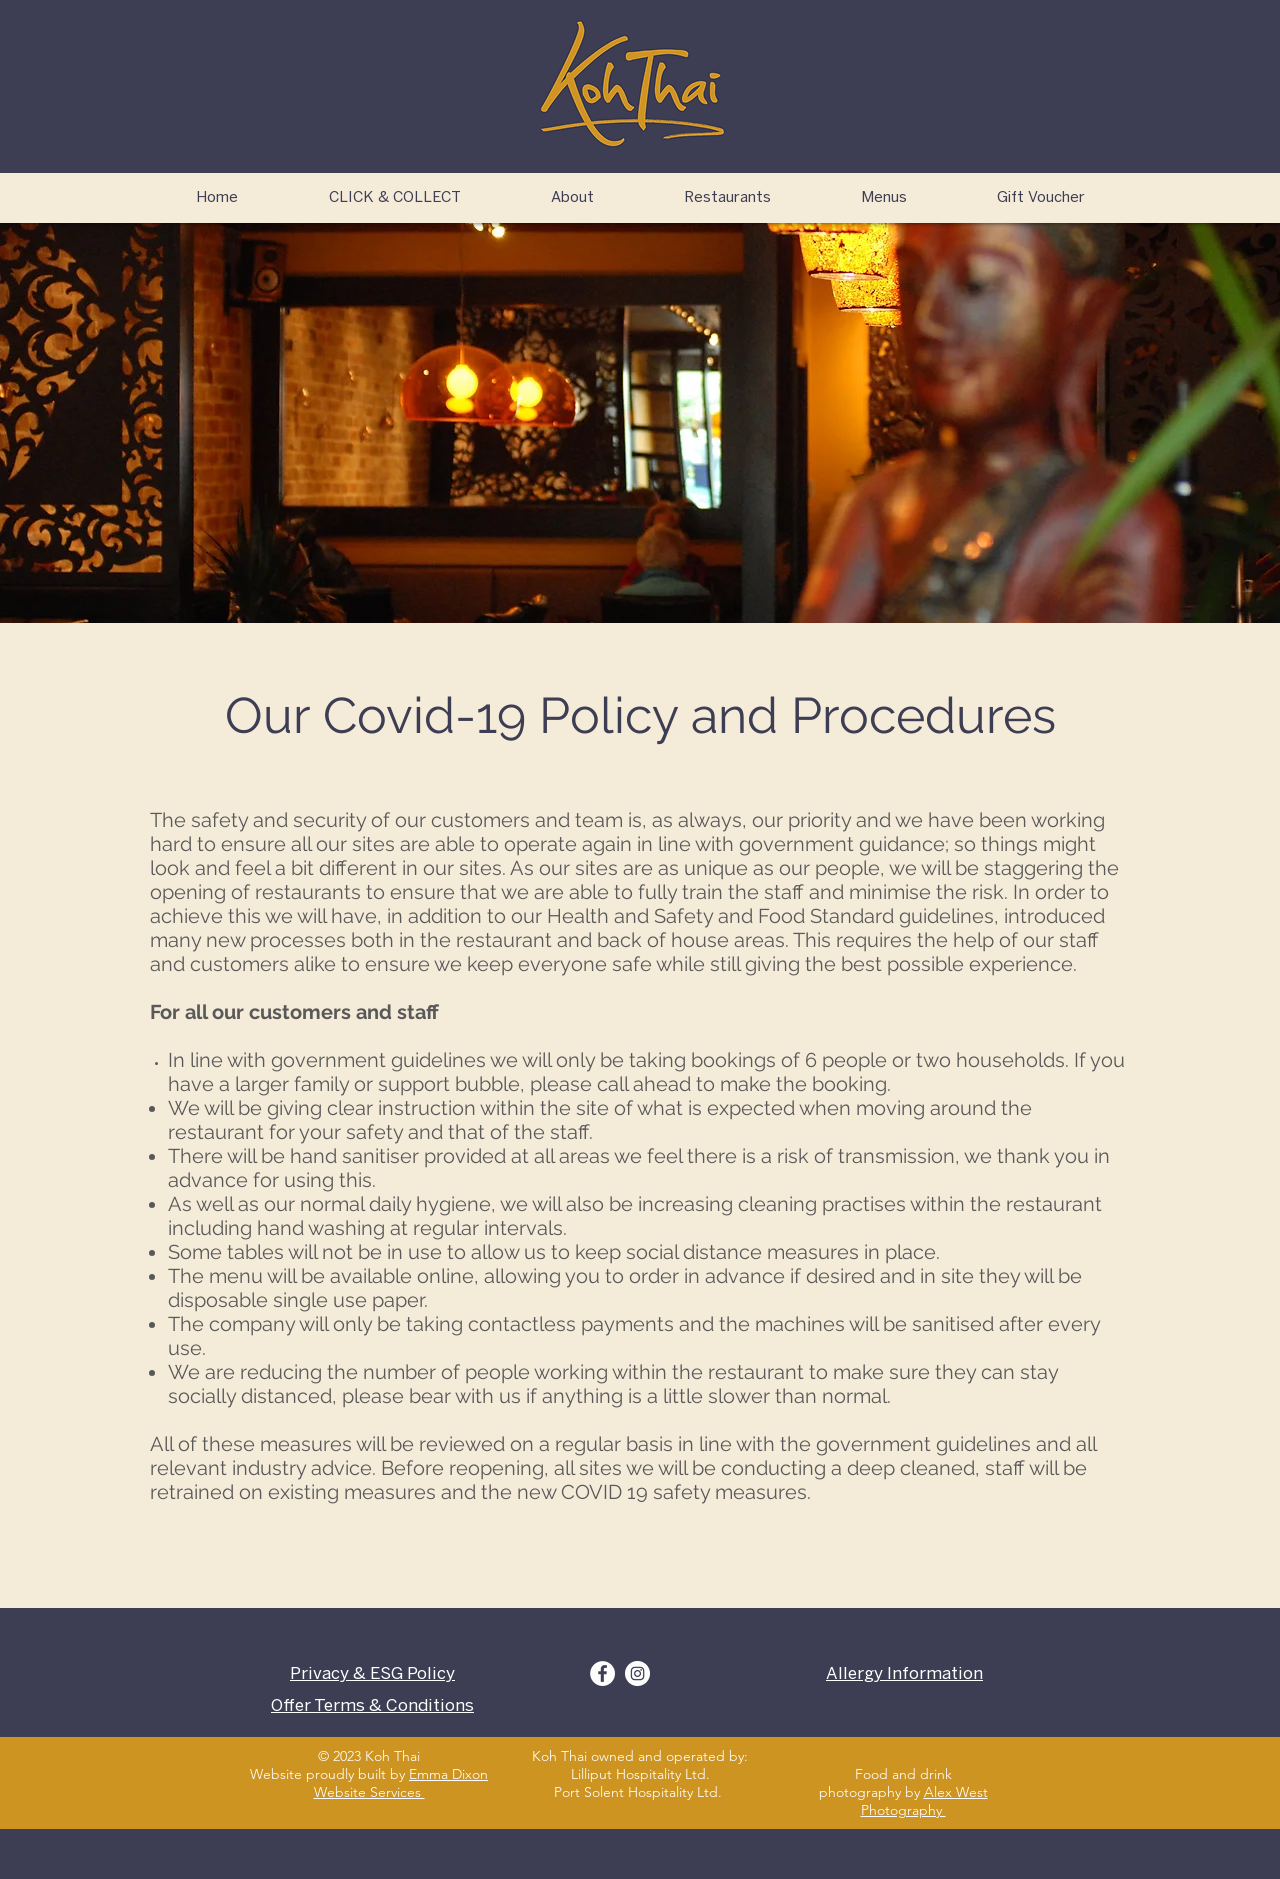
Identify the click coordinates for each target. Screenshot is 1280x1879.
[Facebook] (602, 1673)
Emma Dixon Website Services (401, 1783)
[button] (727, 198)
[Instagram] (637, 1673)
